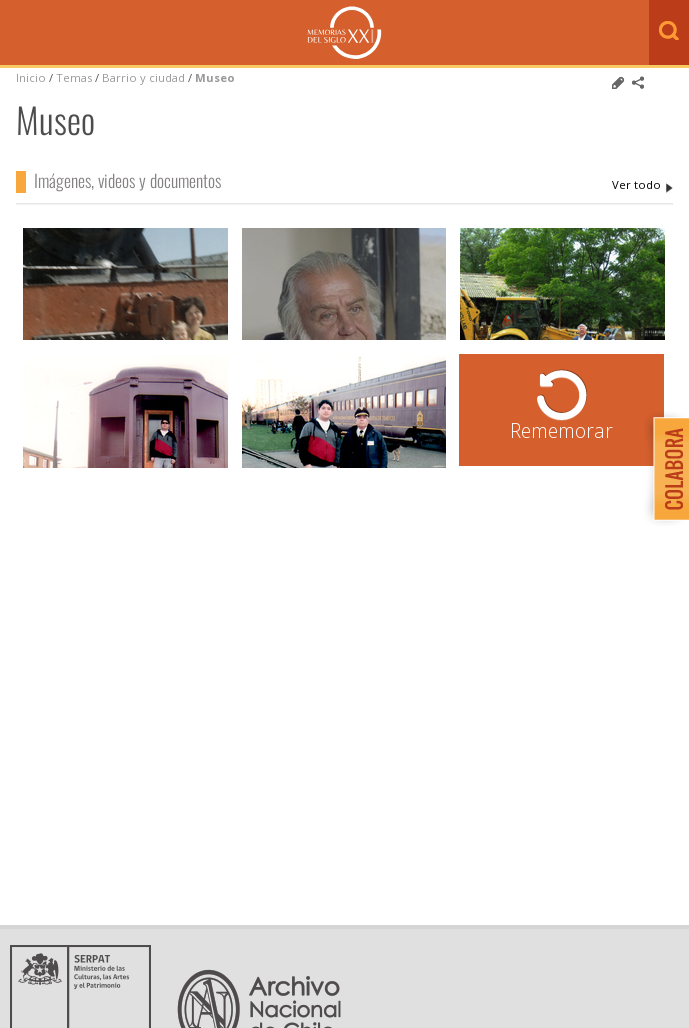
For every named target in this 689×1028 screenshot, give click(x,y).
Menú (20, 34)
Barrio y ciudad (143, 77)
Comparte (638, 83)
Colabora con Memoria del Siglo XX (666, 468)
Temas (74, 77)
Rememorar (561, 430)
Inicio (31, 77)
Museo (215, 77)
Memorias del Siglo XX (344, 32)
